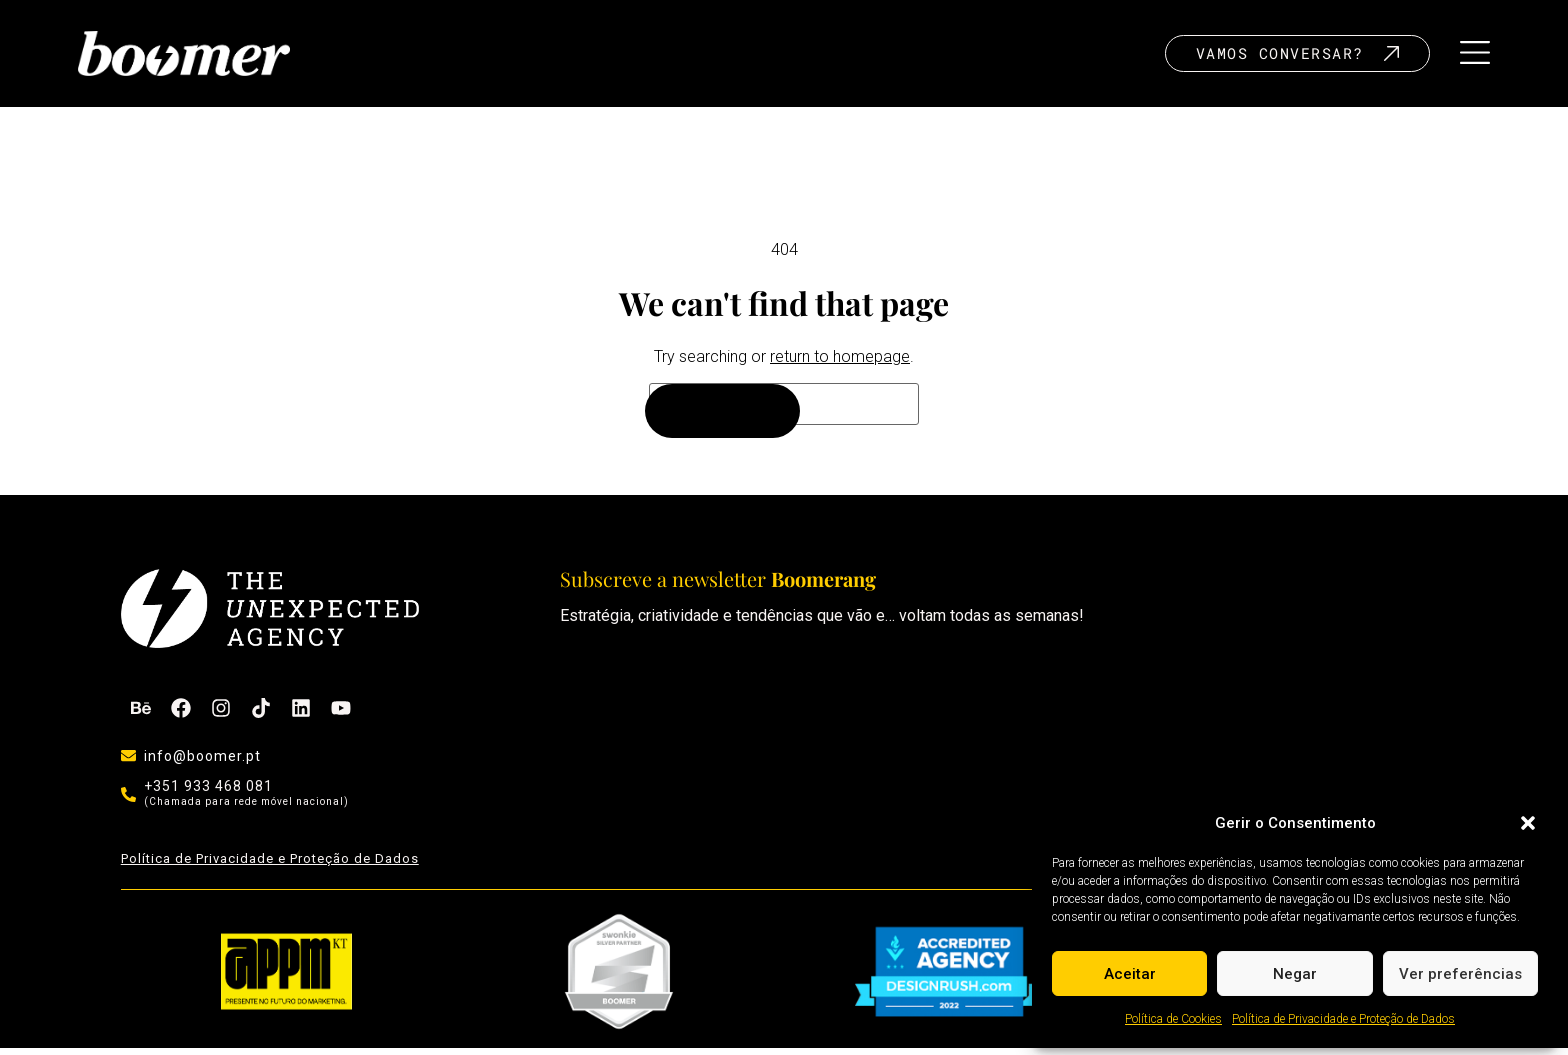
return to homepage (840, 363)
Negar (1295, 974)
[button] (1528, 823)
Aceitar (1130, 974)
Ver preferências (1460, 974)
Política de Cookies (1173, 1019)
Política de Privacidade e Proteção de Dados (1343, 1019)
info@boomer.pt (202, 763)
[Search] (722, 419)
